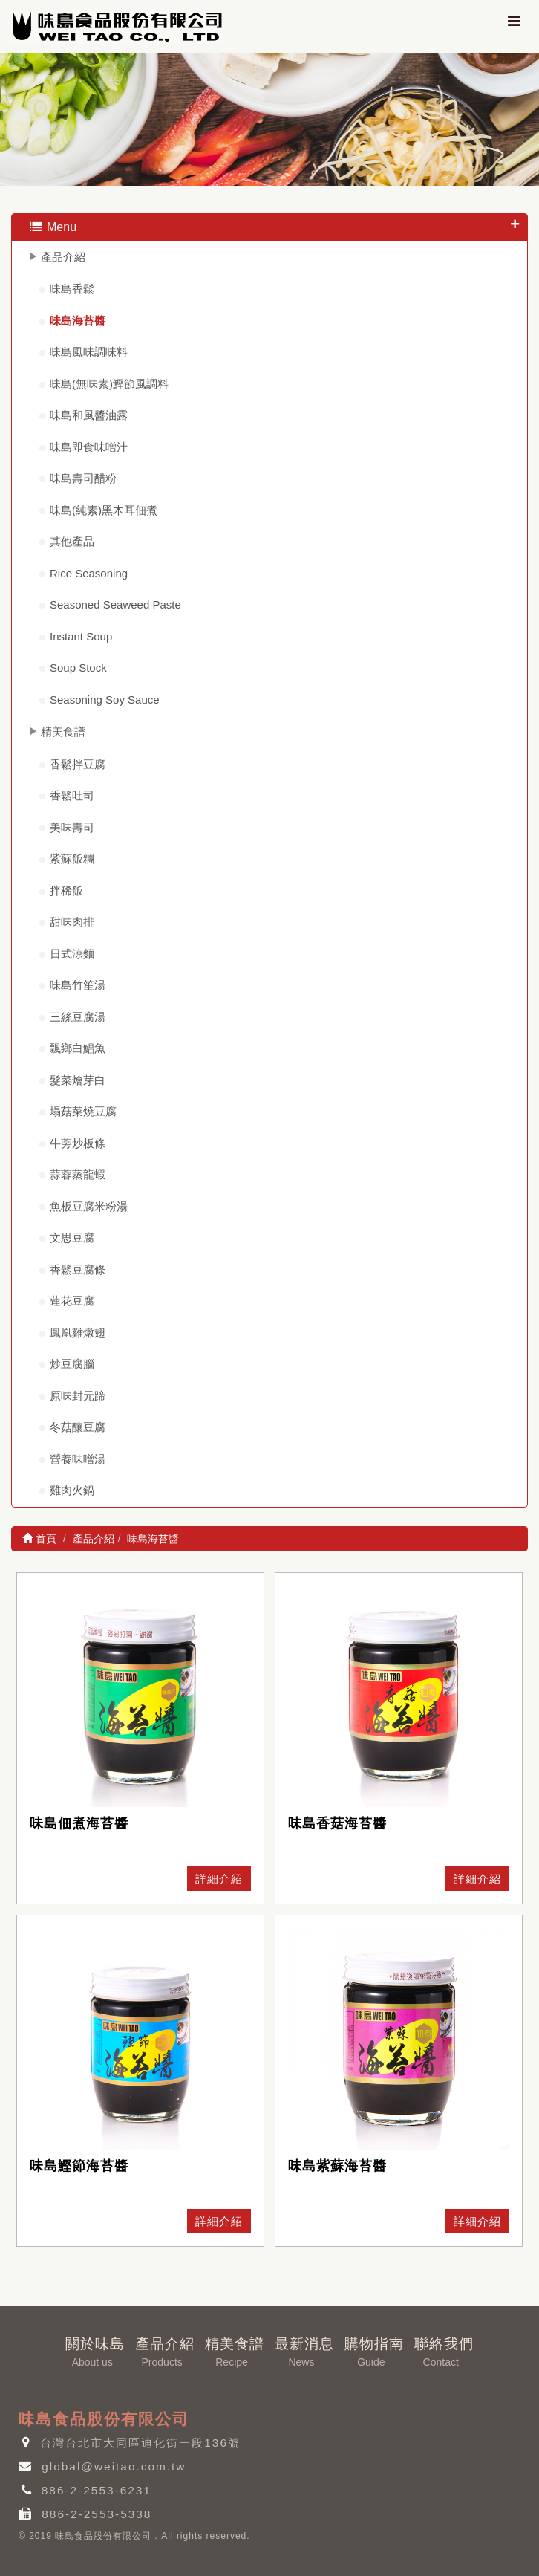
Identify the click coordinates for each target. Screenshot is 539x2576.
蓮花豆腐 (72, 1300)
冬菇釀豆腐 (77, 1427)
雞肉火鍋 (72, 1490)
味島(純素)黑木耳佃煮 (103, 510)
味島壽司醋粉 (83, 478)
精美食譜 (63, 731)
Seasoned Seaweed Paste (115, 604)
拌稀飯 (66, 890)
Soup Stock (78, 667)
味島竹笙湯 (77, 985)
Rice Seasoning (89, 573)
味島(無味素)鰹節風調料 (109, 383)
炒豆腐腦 (72, 1363)
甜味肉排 (72, 921)
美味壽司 (72, 827)
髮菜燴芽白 (77, 1080)
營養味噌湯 (77, 1459)
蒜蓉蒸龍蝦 (77, 1174)
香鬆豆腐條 (77, 1269)
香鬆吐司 (72, 795)
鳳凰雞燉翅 (77, 1332)
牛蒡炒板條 (77, 1143)
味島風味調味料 (89, 351)
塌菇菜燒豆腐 (83, 1111)
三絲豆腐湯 (77, 1016)
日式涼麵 (72, 953)
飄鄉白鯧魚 (77, 1048)
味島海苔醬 (77, 320)
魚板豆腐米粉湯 (89, 1206)
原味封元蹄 (77, 1395)
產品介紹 (63, 256)
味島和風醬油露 (89, 415)
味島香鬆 (72, 288)
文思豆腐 (72, 1237)
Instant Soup (81, 636)
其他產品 (72, 541)
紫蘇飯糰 (72, 858)
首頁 (39, 1539)
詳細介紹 (219, 1878)
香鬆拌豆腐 (77, 764)
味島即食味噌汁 (89, 447)
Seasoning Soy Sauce (105, 699)
